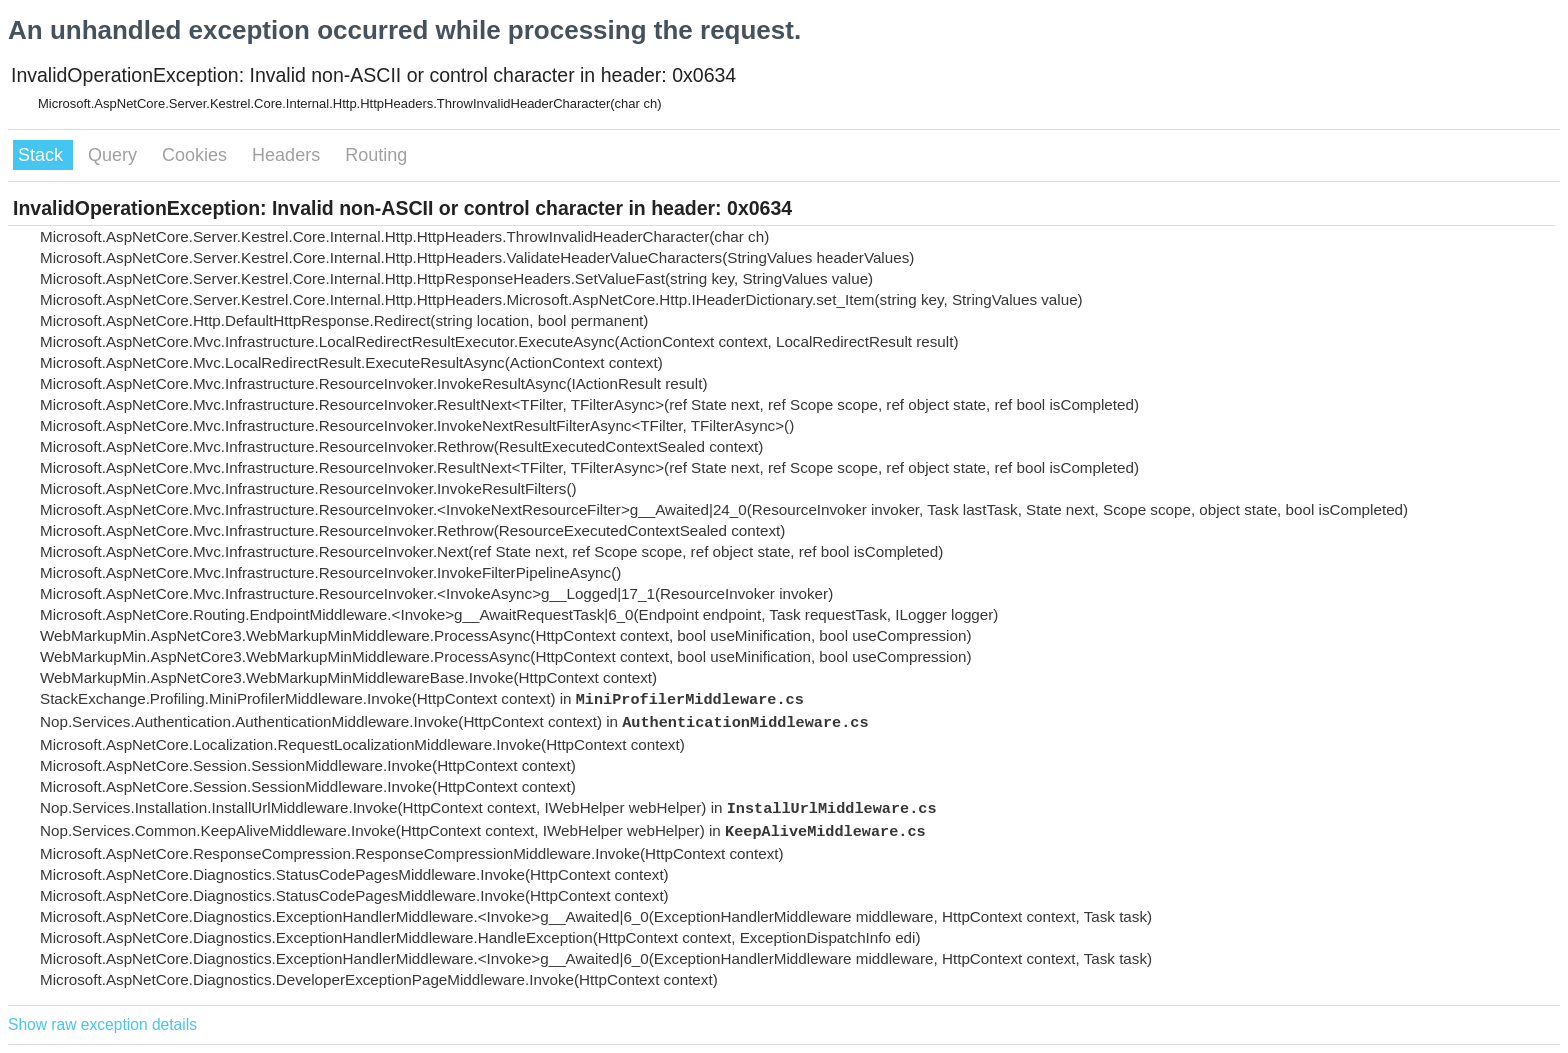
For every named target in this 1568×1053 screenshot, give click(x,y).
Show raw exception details (102, 1024)
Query (115, 155)
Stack (43, 155)
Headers (288, 155)
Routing (376, 155)
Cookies (197, 155)
